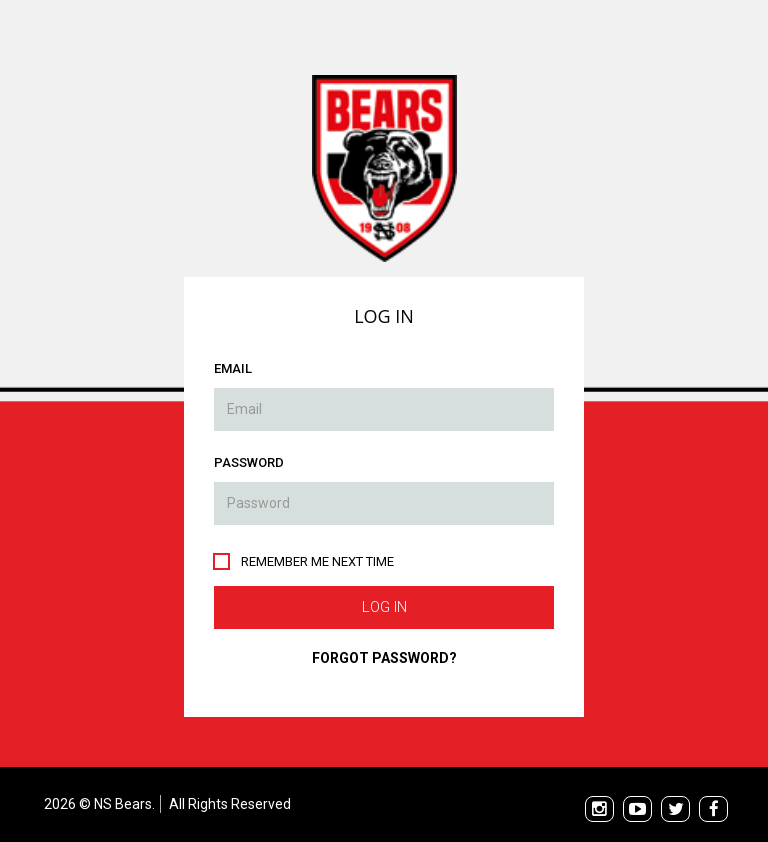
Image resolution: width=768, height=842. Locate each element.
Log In (384, 607)
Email (233, 368)
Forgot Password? (384, 658)
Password (249, 462)
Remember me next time (317, 561)
